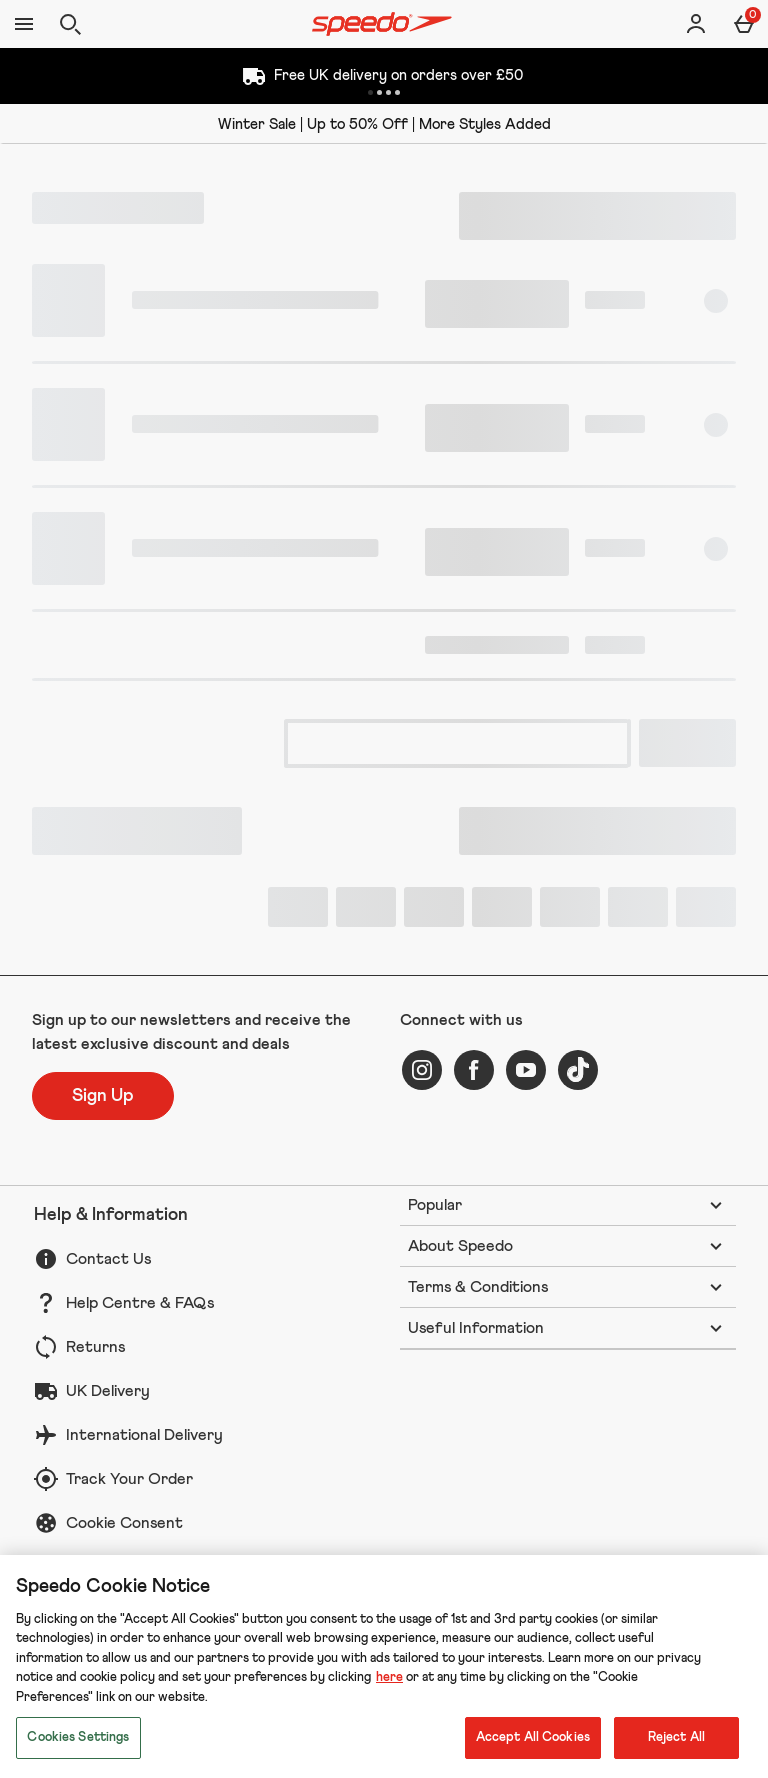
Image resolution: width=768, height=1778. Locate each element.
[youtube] (526, 1070)
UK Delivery (108, 1391)
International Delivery (144, 1435)
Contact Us (108, 1259)
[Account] (696, 24)
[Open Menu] (24, 24)
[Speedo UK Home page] (382, 24)
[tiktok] (578, 1070)
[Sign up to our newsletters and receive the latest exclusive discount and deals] (103, 1096)
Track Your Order (129, 1479)
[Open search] (70, 24)
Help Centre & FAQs (140, 1303)
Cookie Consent (124, 1523)
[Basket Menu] (744, 24)
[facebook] (474, 1070)
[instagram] (422, 1070)
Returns (95, 1347)
